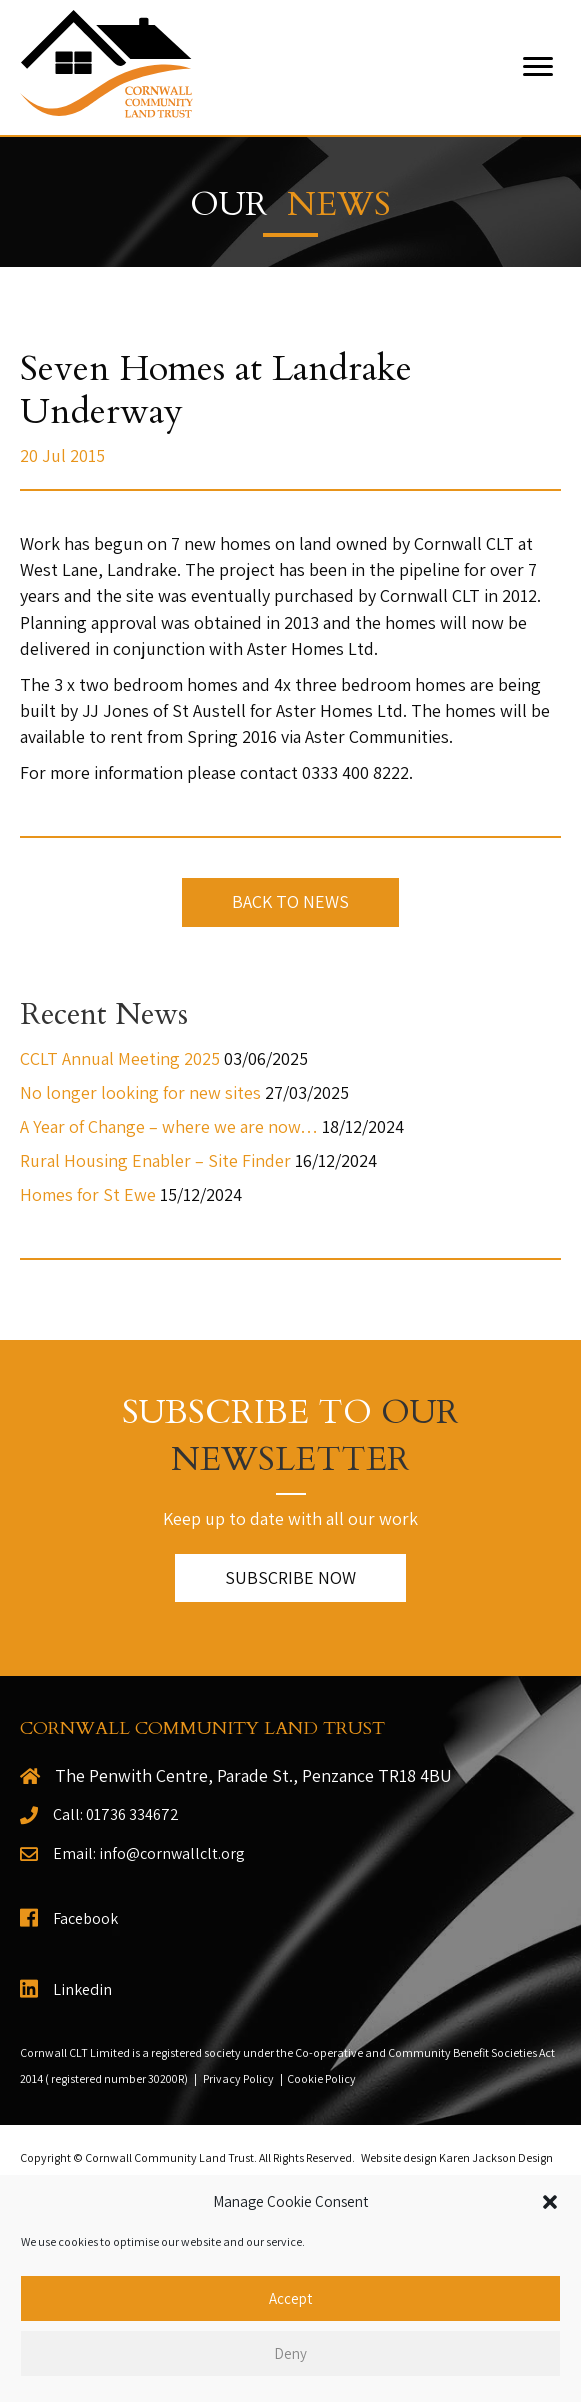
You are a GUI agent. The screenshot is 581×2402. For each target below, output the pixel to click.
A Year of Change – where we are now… (169, 1126)
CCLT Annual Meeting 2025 (120, 1058)
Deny (290, 2353)
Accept (290, 2298)
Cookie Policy (321, 2078)
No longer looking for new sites (140, 1092)
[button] (550, 2202)
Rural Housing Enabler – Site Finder (155, 1160)
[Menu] (538, 67)
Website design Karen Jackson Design (457, 2157)
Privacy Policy (238, 2078)
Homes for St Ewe (88, 1194)
